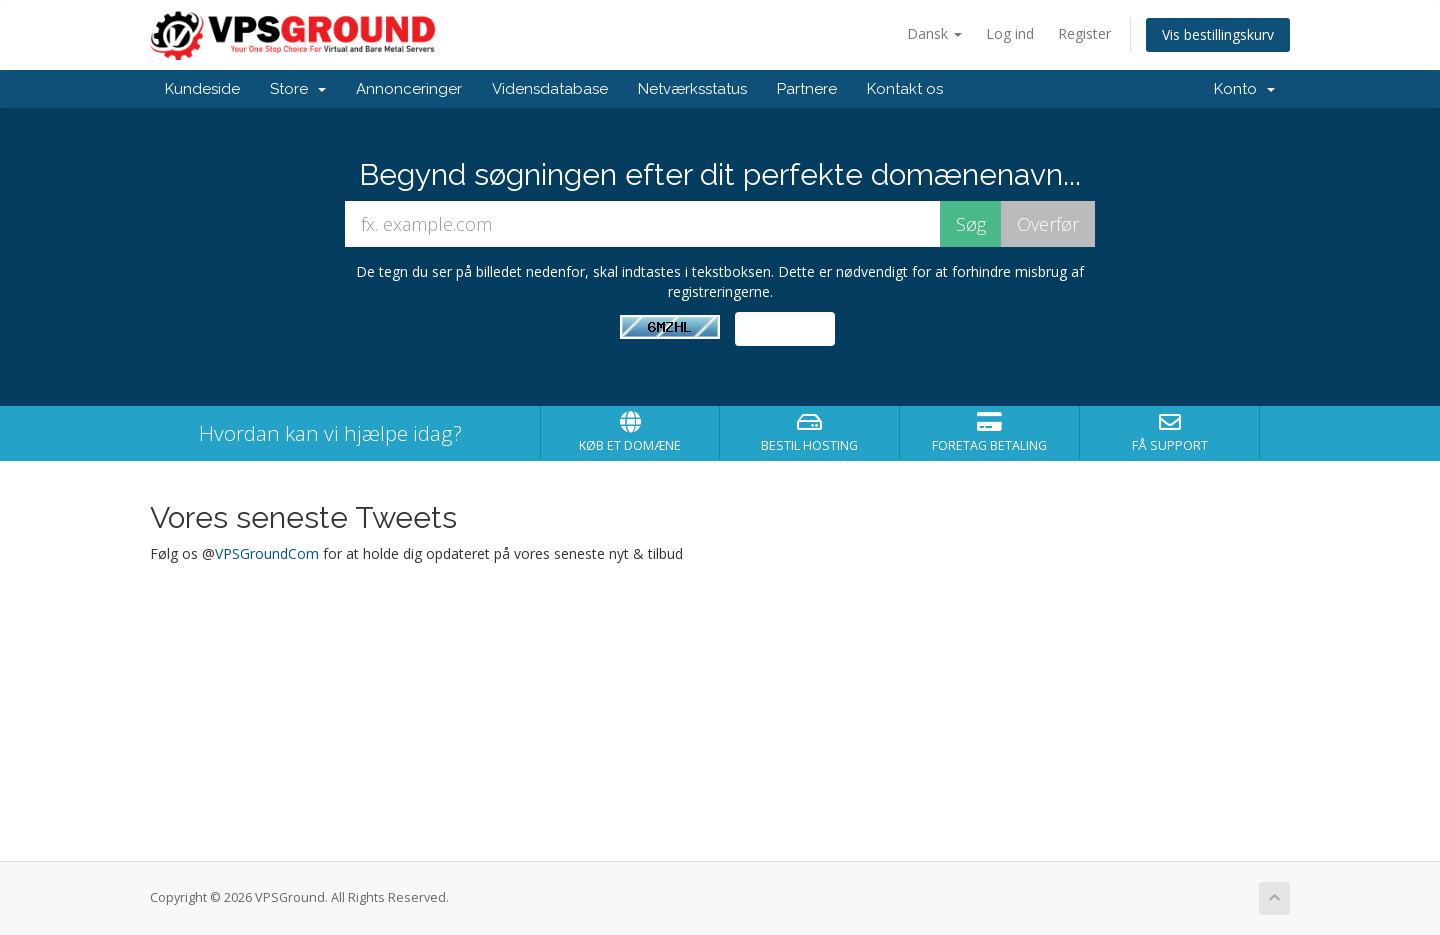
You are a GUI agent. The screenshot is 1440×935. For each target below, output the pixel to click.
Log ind (1010, 33)
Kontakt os (905, 89)
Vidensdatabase (550, 89)
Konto (1244, 89)
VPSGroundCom (267, 553)
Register (1084, 33)
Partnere (807, 89)
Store (298, 89)
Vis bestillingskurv (1218, 34)
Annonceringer (409, 89)
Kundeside (202, 89)
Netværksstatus (692, 89)
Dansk (934, 33)
